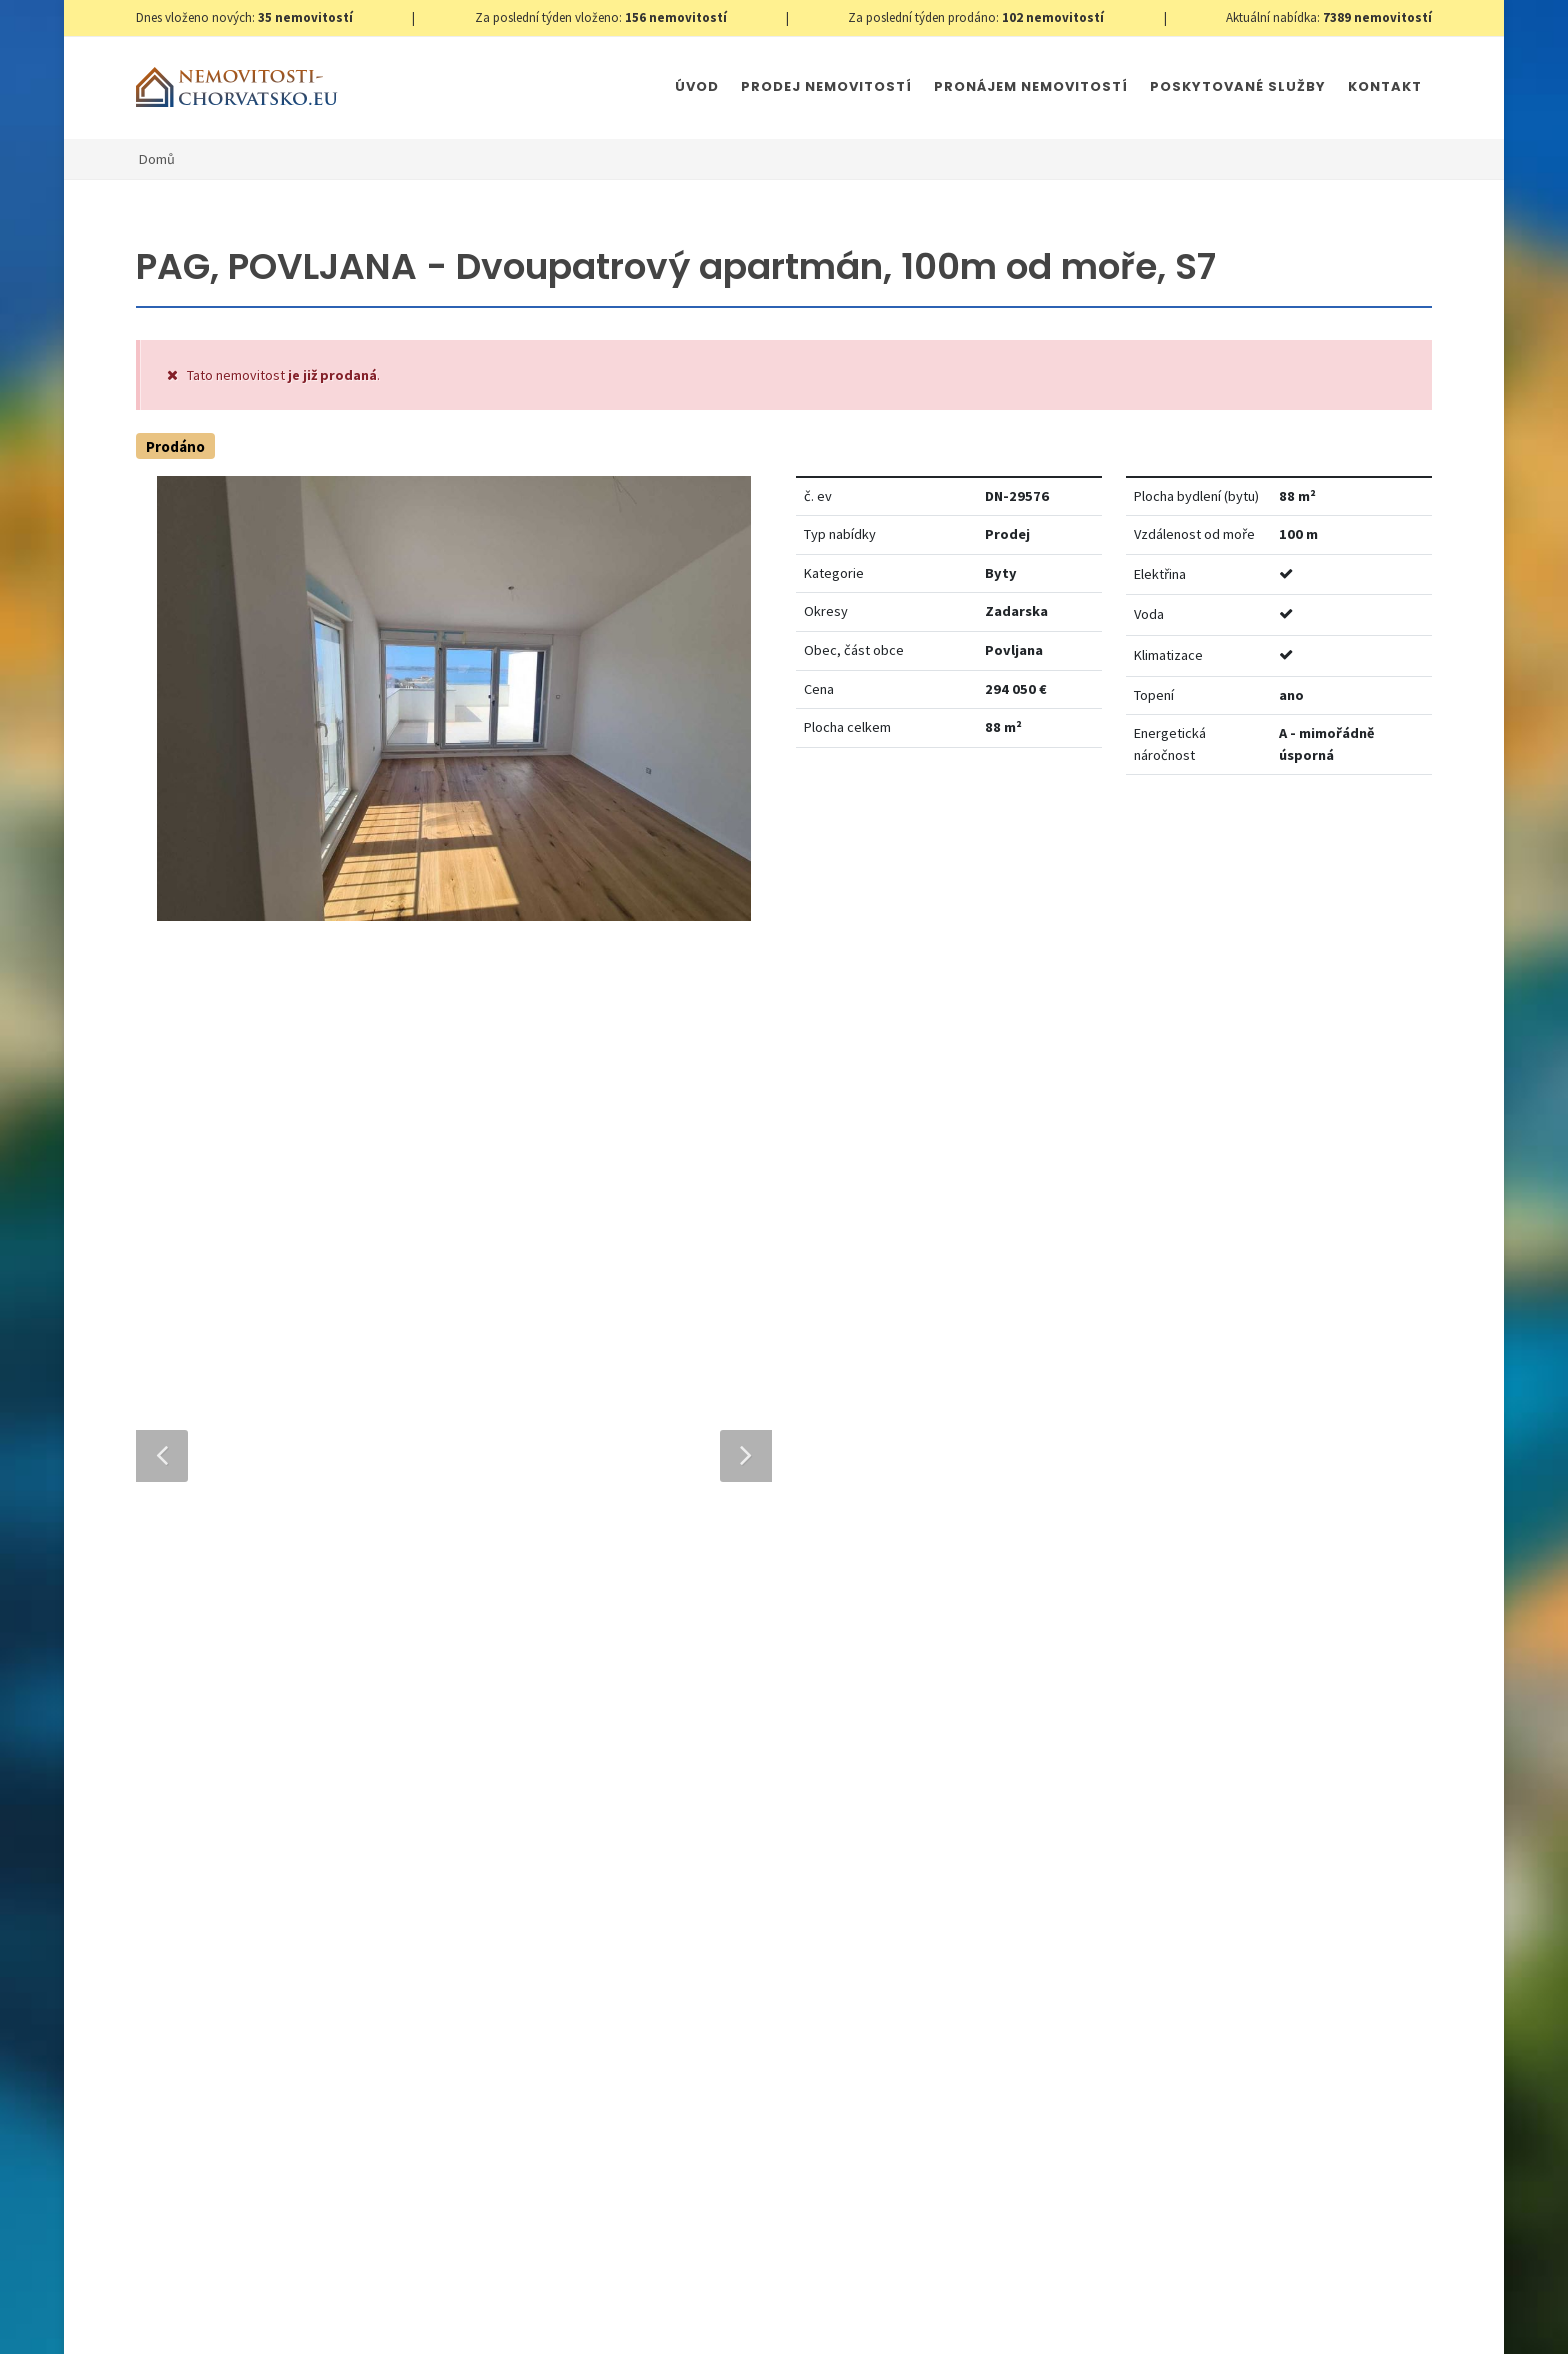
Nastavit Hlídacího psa (1149, 851)
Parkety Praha (940, 2318)
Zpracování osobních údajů (711, 1895)
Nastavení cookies (458, 2318)
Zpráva (510, 1697)
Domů (157, 159)
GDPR (371, 2318)
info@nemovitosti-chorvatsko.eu (301, 1835)
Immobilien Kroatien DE (655, 2318)
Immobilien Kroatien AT (810, 2318)
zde (1378, 1889)
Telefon (513, 1606)
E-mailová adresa (822, 1515)
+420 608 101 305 (302, 1811)
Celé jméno (526, 1515)
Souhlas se (667, 1895)
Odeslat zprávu (901, 1996)
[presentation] (627, 1971)
